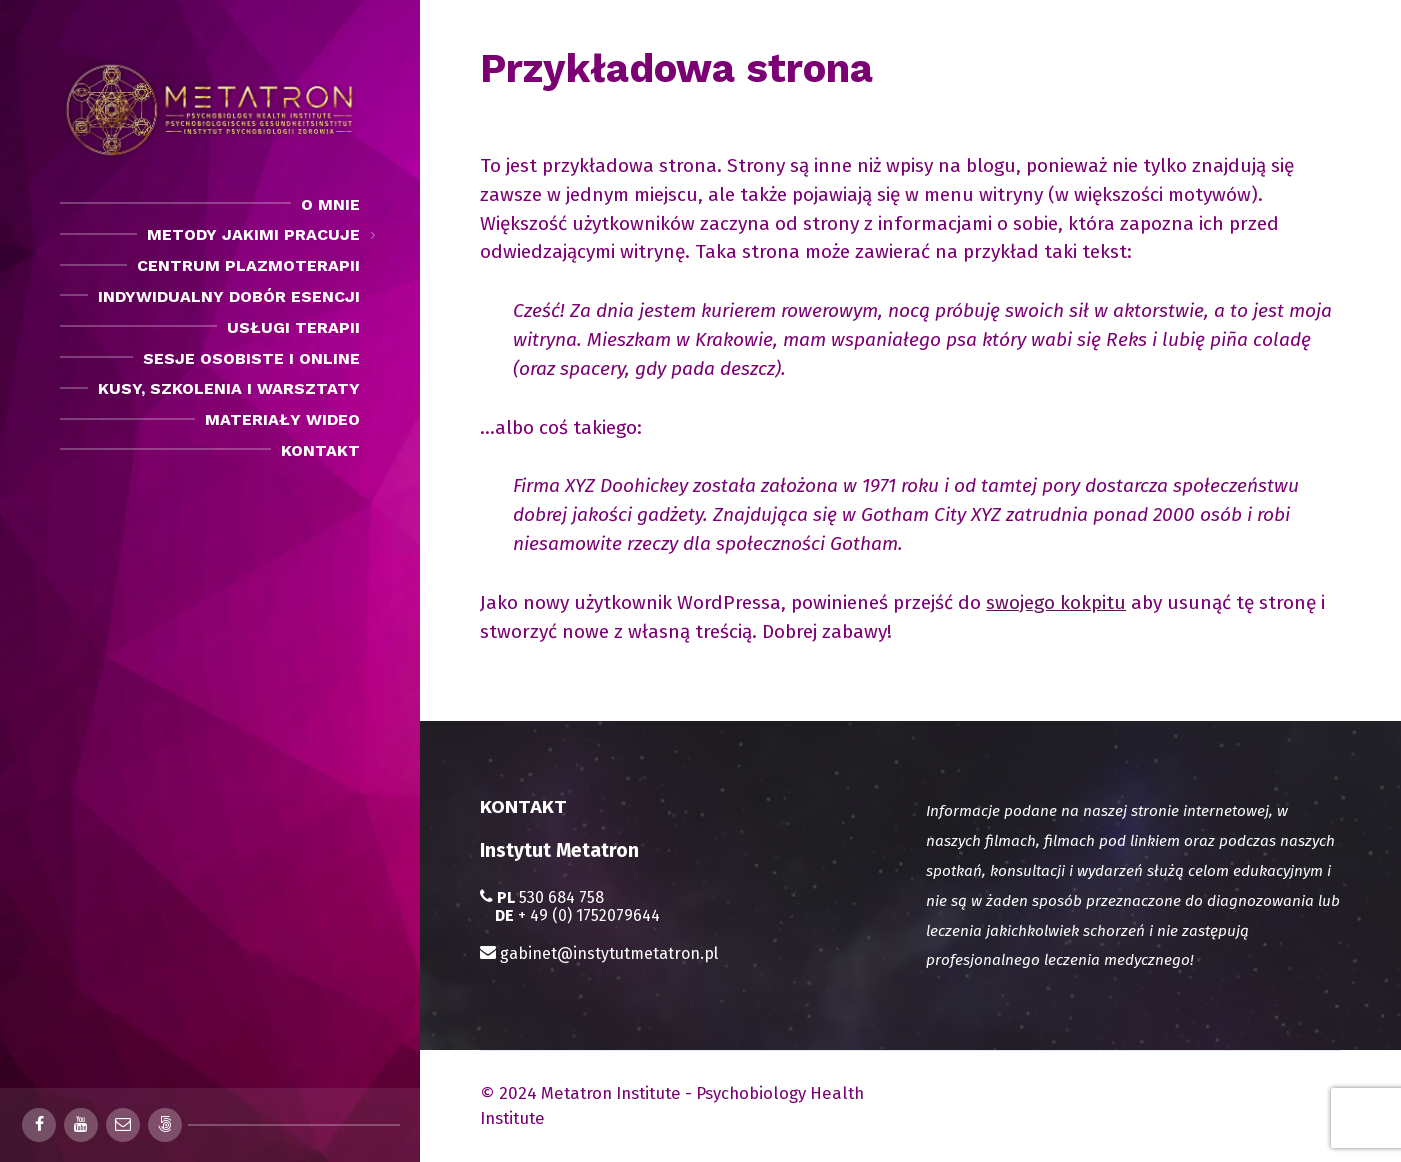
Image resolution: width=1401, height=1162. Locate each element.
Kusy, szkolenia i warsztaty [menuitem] (229, 388)
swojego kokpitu (1056, 602)
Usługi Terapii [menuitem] (293, 327)
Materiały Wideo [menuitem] (282, 419)
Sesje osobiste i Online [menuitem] (251, 358)
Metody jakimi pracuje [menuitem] (253, 234)
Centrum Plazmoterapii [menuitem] (248, 265)
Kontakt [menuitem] (320, 450)
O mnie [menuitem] (330, 204)
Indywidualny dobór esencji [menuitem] (229, 296)
